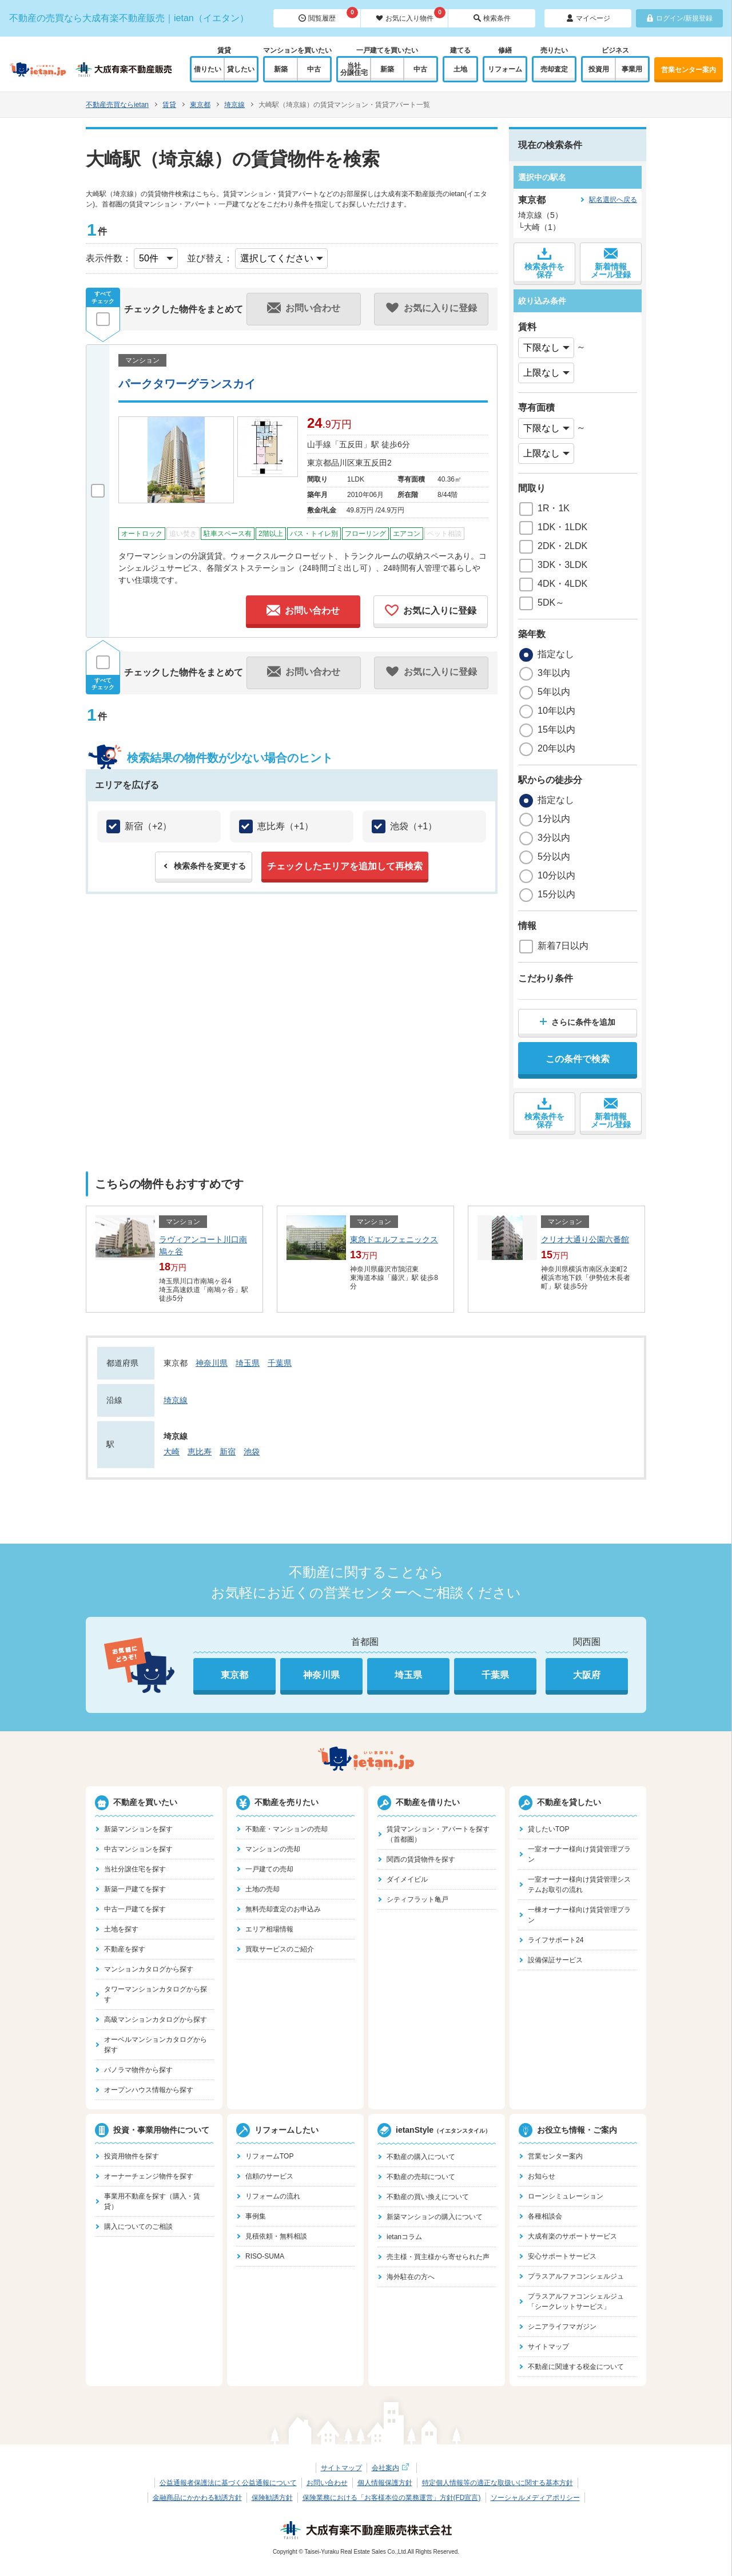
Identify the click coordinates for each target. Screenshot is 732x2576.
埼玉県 (248, 1362)
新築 (281, 69)
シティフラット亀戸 (417, 1899)
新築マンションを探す (138, 1829)
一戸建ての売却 (269, 1869)
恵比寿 (200, 1451)
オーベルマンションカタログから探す (155, 2045)
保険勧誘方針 (272, 2498)
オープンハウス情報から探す (148, 2090)
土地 (460, 69)
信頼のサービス (269, 2176)
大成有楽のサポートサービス (572, 2236)
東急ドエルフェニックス (394, 1239)
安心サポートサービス (562, 2256)
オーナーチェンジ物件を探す (148, 2176)
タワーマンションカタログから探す (155, 1994)
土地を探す (121, 1929)
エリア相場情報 (269, 1929)
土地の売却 (262, 1889)
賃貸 (169, 105)
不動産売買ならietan (117, 105)
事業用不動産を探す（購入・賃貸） (152, 2201)
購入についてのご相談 (138, 2227)
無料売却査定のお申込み (283, 1909)
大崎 (172, 1451)
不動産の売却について (421, 2177)
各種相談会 (545, 2216)
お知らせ (541, 2176)
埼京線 (234, 105)
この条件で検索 (578, 1059)
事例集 (255, 2216)
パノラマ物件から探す (138, 2070)
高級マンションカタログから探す (155, 2020)
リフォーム (505, 69)
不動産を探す (124, 1949)
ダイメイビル (407, 1879)
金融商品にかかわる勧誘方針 (197, 2498)
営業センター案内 (688, 70)
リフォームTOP (269, 2156)
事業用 (632, 69)
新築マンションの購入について (435, 2217)
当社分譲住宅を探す (135, 1869)
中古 (314, 69)
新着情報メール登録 (611, 263)
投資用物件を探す (131, 2156)
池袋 (252, 1451)
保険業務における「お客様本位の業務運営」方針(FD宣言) (392, 2498)
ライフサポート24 (555, 1940)
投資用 (598, 69)
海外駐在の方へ (411, 2277)
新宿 (228, 1451)
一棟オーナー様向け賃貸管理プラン (579, 1915)
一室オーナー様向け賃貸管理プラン (579, 1854)
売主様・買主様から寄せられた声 (438, 2257)
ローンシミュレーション (565, 2196)
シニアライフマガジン (562, 2327)
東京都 (200, 105)
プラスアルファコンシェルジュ (576, 2276)
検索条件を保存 (544, 263)
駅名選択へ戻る (613, 200)
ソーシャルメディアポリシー (535, 2498)
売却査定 (554, 69)
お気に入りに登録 (430, 610)
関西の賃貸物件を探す (421, 1859)
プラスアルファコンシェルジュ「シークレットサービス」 (576, 2301)
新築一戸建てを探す (135, 1889)
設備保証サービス (555, 1960)
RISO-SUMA (264, 2256)
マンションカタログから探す (148, 1969)
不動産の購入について (421, 2157)
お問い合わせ (303, 610)
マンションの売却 (272, 1849)
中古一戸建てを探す (135, 1909)
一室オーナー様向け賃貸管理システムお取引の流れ (579, 1884)
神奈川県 (212, 1362)
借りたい (207, 69)
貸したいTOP (548, 1829)
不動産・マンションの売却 (286, 1829)
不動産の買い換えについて (428, 2197)
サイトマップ (548, 2347)
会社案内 (392, 2468)
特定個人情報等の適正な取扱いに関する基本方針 (497, 2483)
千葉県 (280, 1362)
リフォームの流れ (272, 2196)
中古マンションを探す (138, 1849)
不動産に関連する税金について (576, 2367)
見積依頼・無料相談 (276, 2236)
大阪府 (586, 1675)
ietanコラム (404, 2237)
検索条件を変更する (210, 865)
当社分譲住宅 (354, 69)
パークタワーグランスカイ (187, 383)
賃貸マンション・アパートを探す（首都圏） (438, 1834)
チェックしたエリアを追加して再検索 (345, 866)
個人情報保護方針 (384, 2483)
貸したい (240, 69)
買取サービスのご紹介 (279, 1949)
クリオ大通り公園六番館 (585, 1239)
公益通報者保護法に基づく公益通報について (228, 2483)
